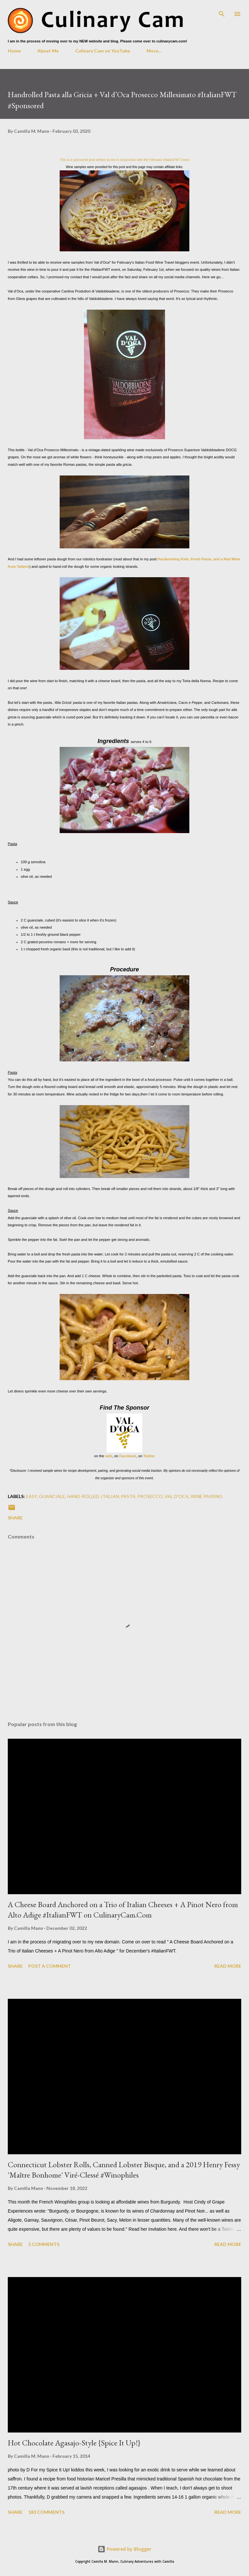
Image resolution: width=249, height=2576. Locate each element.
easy (31, 1496)
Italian (110, 1496)
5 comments (43, 2244)
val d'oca (177, 1496)
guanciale (52, 1496)
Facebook (127, 1456)
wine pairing (206, 1496)
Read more (227, 1966)
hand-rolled (83, 1496)
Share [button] (15, 1517)
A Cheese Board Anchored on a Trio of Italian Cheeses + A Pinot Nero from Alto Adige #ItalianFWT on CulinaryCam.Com (123, 1909)
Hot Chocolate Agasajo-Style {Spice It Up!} (74, 2443)
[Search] (222, 12)
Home (14, 50)
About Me (48, 50)
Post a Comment (49, 1966)
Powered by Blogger (124, 2549)
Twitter (149, 1456)
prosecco (150, 1496)
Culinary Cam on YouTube (102, 50)
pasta (128, 1496)
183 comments (46, 2512)
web (108, 1456)
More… (154, 50)
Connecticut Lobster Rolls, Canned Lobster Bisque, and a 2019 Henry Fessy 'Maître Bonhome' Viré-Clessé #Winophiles (124, 2169)
